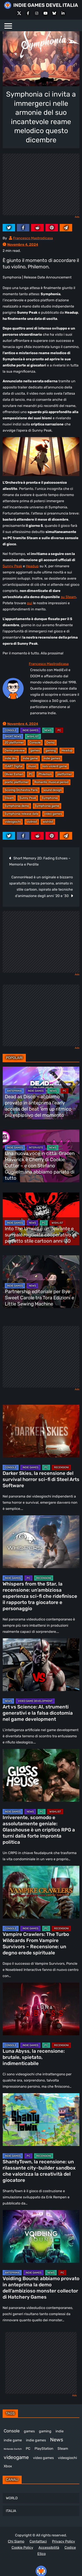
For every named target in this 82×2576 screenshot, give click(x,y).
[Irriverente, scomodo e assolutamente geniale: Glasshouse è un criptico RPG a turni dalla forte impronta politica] (41, 1775)
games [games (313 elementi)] (29, 2431)
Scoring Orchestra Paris (21, 790)
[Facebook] (28, 13)
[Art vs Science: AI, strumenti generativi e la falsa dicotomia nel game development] (41, 1664)
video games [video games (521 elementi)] (43, 2458)
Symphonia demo (17, 806)
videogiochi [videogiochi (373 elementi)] (67, 2458)
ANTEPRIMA (14, 1090)
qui (29, 603)
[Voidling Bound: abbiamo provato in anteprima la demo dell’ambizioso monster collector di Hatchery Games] (41, 2236)
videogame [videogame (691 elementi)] (16, 2457)
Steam (9, 798)
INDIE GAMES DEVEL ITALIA (45, 5)
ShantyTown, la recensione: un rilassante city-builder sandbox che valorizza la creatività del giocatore (39, 2171)
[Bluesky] (54, 13)
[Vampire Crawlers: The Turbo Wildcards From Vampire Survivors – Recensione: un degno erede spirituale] (41, 1892)
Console (35, 742)
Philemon (45, 774)
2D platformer (14, 742)
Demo (50, 742)
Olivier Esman (14, 774)
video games (53, 814)
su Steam (68, 597)
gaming (50, 750)
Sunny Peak (12, 566)
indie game (30, 758)
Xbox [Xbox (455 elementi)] (8, 2466)
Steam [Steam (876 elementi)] (63, 2448)
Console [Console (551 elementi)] (12, 2430)
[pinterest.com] (51, 227)
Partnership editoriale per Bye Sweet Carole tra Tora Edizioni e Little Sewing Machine (39, 1298)
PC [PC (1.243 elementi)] (28, 2448)
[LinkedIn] (63, 13)
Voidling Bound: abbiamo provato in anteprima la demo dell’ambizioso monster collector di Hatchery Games (41, 2288)
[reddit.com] (37, 227)
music (32, 766)
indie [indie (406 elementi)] (60, 2431)
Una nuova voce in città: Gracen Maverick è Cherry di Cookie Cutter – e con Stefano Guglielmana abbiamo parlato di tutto (40, 1165)
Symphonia (50, 798)
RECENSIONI (61, 1467)
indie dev (11, 758)
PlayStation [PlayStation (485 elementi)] (44, 2448)
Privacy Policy (63, 2541)
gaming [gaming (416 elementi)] (45, 2431)
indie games (52, 758)
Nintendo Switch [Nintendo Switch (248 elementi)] (13, 2449)
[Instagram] (36, 13)
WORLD (12, 2498)
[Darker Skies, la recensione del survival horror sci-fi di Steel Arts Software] (41, 1431)
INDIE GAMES (30, 730)
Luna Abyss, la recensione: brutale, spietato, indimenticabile (34, 2057)
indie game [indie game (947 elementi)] (13, 2440)
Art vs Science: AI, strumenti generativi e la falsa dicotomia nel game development (38, 1713)
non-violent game (54, 766)
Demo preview (15, 750)
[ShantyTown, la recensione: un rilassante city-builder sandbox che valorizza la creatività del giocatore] (41, 2119)
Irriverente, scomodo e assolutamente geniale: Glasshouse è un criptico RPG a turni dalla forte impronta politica (39, 1829)
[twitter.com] (9, 227)
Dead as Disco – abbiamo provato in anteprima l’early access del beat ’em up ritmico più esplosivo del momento (38, 1106)
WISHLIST (33, 736)
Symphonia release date (21, 814)
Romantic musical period (51, 782)
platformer (64, 774)
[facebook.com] (23, 227)
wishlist (48, 822)
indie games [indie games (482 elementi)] (36, 2440)
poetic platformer (17, 782)
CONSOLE (10, 730)
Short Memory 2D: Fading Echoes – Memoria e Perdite (39, 861)
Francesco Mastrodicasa (33, 238)
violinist (31, 822)
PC (59, 730)
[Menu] (8, 25)
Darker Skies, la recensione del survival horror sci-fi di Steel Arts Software (41, 1479)
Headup (32, 566)
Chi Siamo (16, 2541)
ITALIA (11, 2511)
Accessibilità (48, 2547)
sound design (52, 790)
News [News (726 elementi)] (56, 2440)
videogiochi (13, 822)
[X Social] (19, 13)
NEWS (47, 730)
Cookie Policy (22, 2547)
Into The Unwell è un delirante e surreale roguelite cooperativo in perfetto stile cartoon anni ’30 (40, 1235)
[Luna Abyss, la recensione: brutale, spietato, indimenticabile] (41, 2009)
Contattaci (38, 2541)
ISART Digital (14, 766)
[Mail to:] (66, 227)
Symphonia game (47, 806)
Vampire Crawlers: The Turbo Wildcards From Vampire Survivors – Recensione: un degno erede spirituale (36, 1943)
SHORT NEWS (13, 736)
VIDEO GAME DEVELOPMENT (35, 1701)
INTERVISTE (36, 1147)
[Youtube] (45, 13)
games (35, 750)
